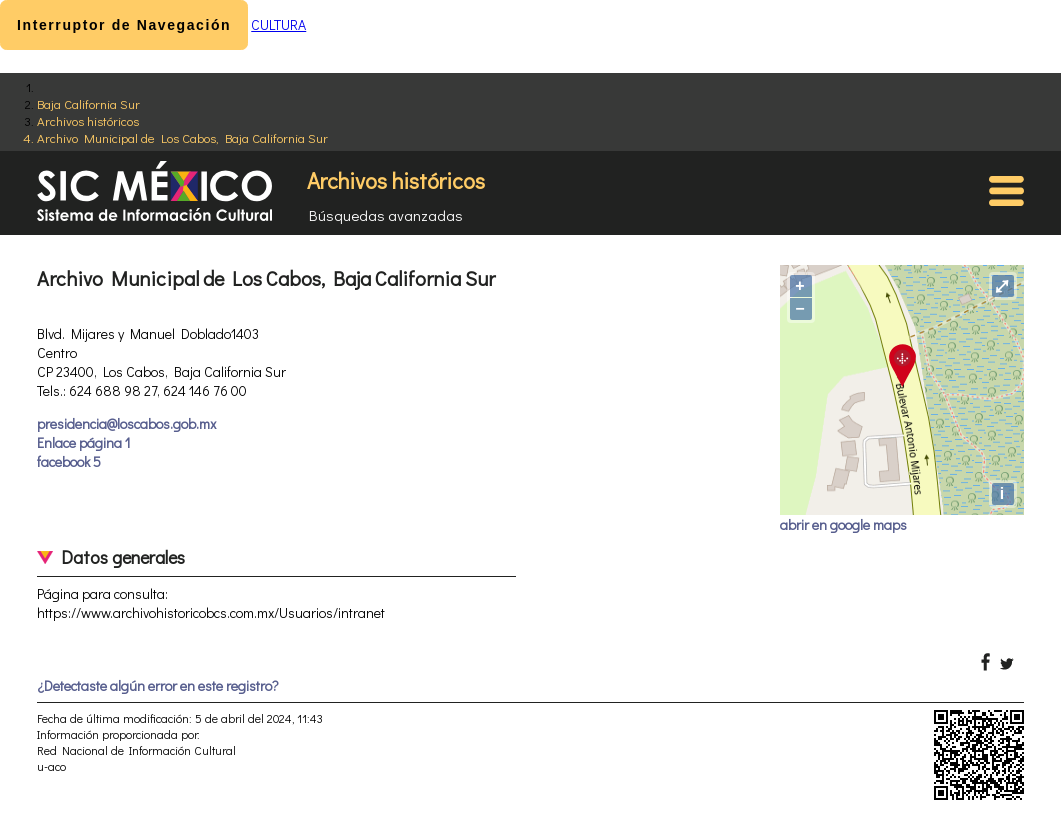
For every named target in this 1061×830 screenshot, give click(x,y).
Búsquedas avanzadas (386, 215)
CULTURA (278, 24)
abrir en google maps (843, 524)
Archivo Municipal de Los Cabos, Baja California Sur (182, 137)
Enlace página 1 (83, 442)
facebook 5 (69, 461)
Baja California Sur (88, 103)
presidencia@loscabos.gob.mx (126, 423)
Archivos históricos (88, 120)
